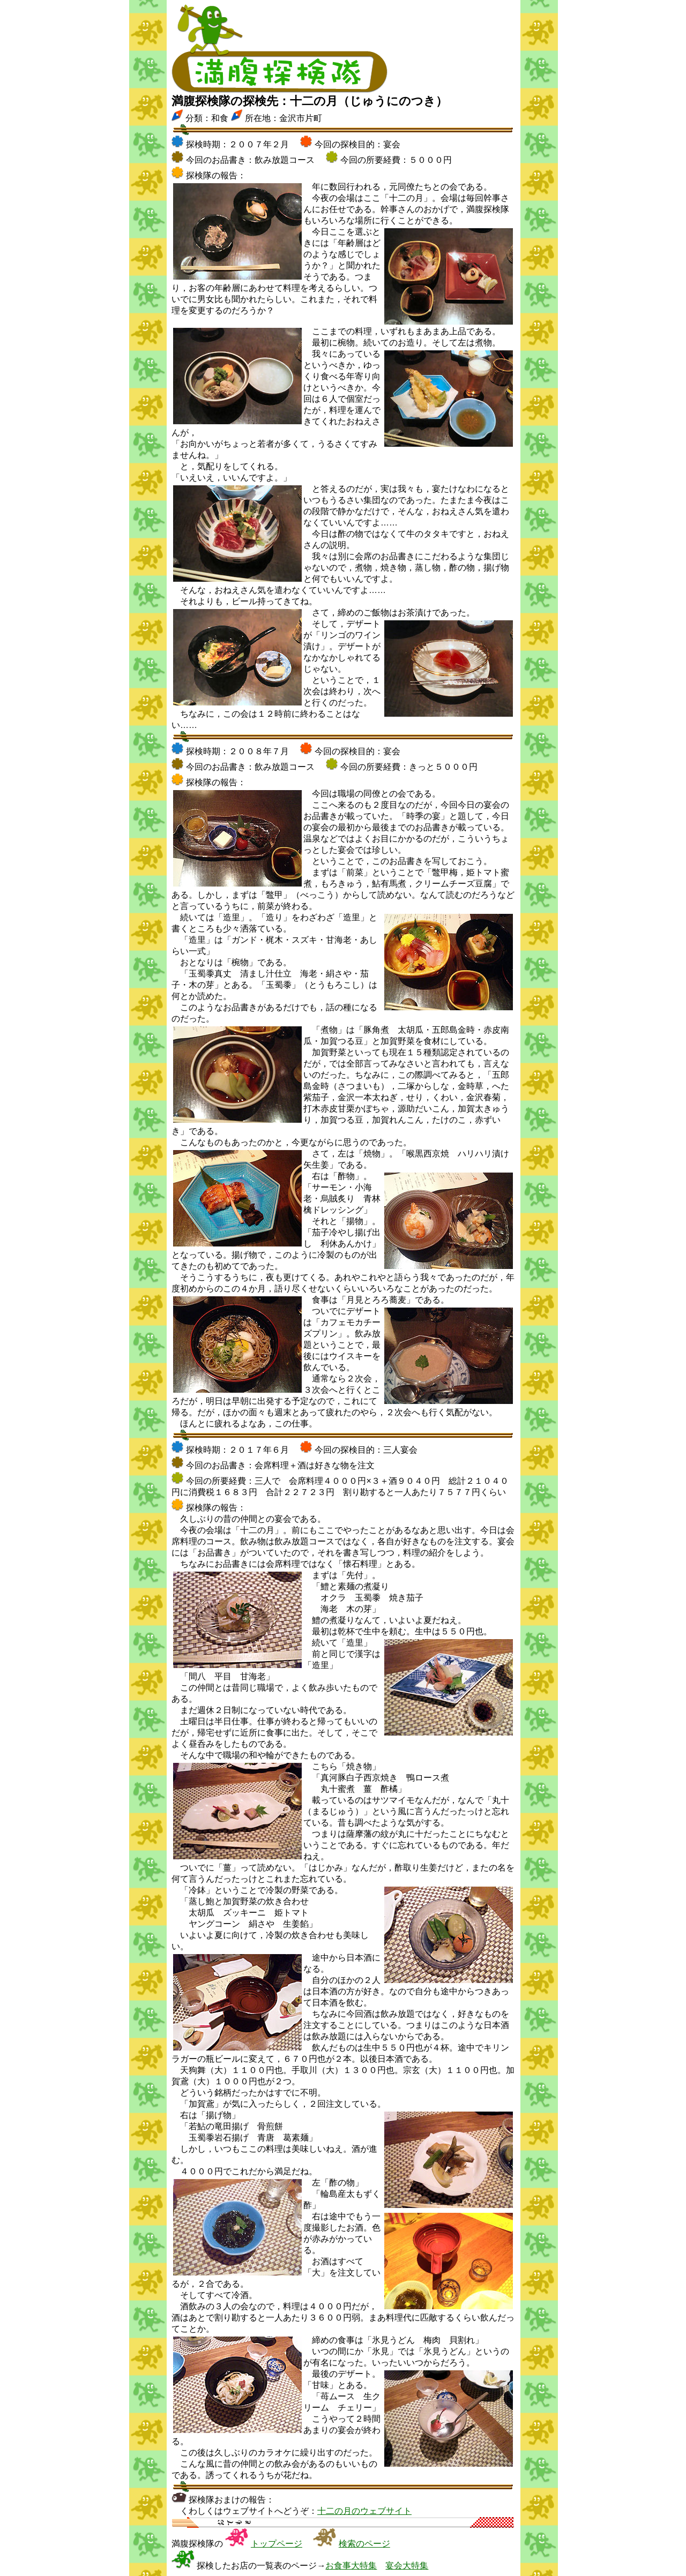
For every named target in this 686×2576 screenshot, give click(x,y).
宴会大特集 (406, 2565)
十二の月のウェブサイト (364, 2510)
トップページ (276, 2543)
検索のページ (364, 2543)
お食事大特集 (351, 2565)
